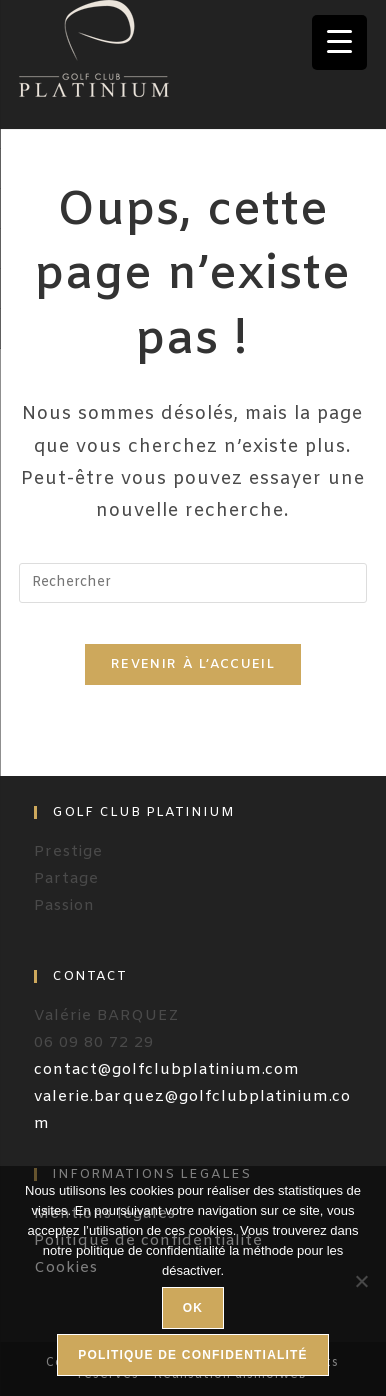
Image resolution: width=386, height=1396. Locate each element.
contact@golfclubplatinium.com (167, 1070)
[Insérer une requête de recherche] (192, 583)
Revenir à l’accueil (193, 664)
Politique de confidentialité (193, 1355)
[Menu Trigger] (339, 42)
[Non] (361, 1281)
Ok (193, 1308)
